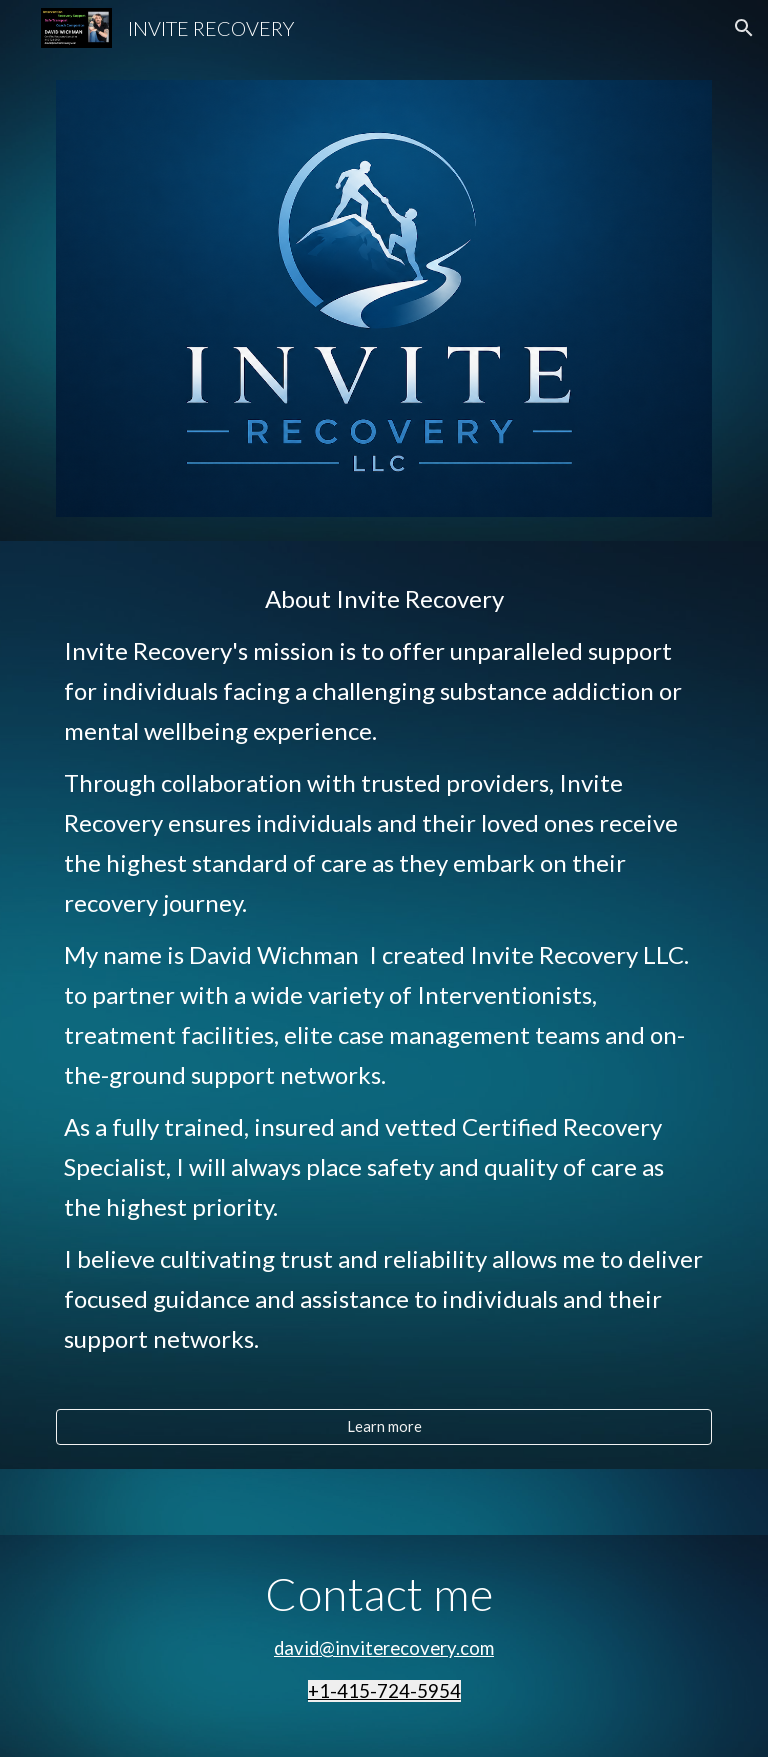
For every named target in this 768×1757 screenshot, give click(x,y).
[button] (744, 28)
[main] (383, 987)
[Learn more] (383, 1426)
